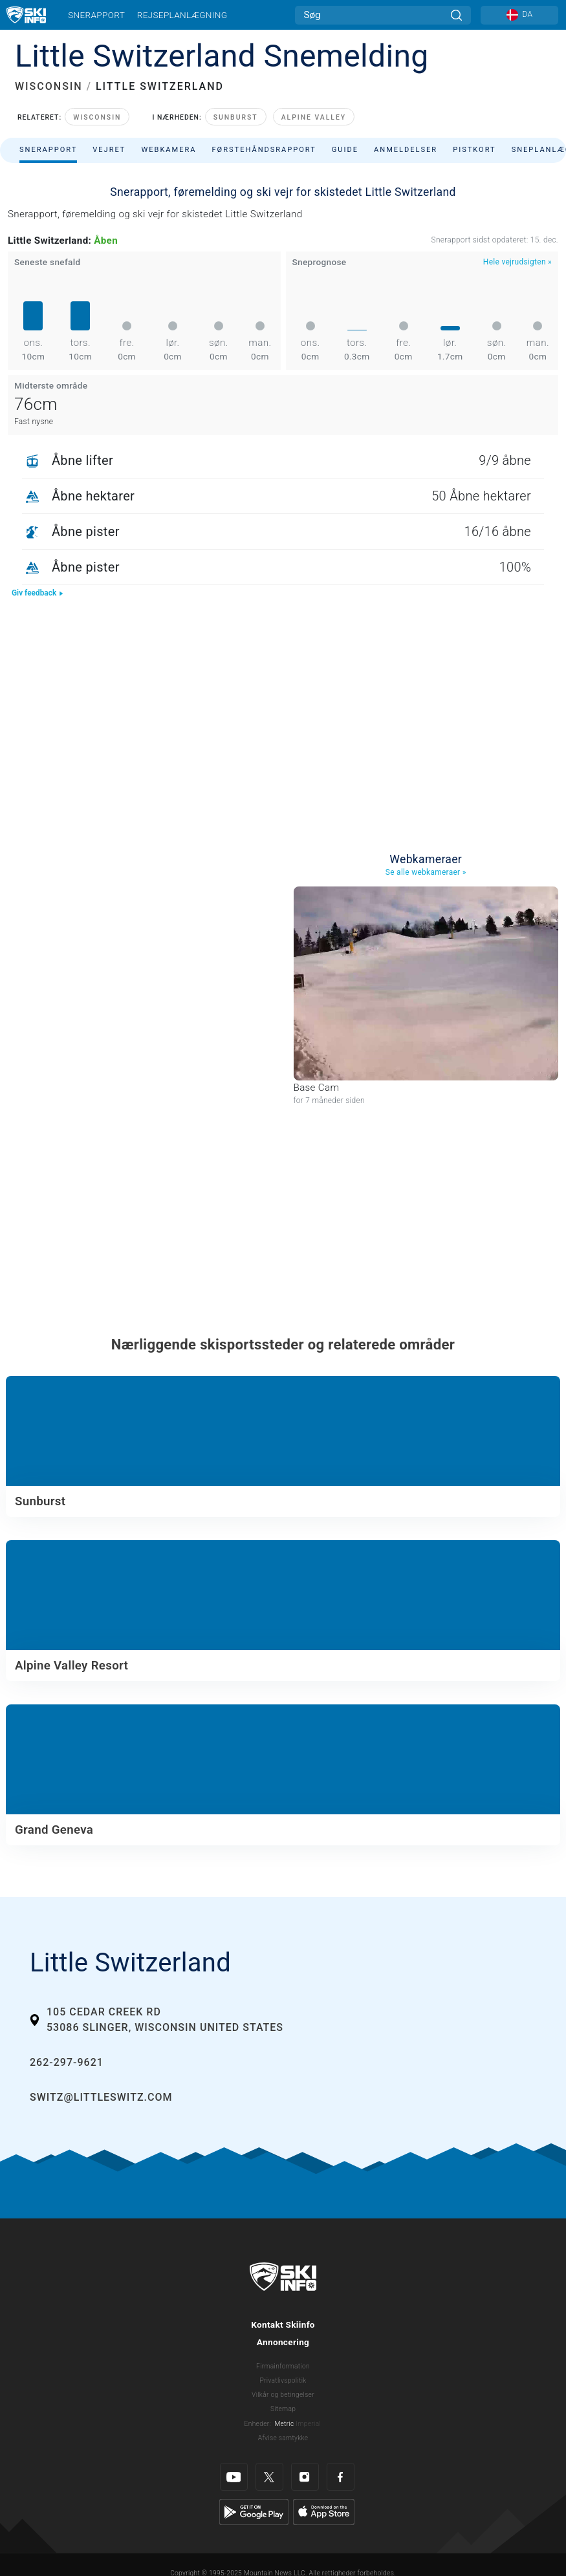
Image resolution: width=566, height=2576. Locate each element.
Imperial (308, 2423)
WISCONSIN (49, 86)
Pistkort (474, 149)
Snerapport (96, 15)
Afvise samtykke (283, 2438)
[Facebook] (340, 2477)
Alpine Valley (314, 117)
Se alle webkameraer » (426, 872)
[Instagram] (305, 2477)
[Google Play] (253, 2511)
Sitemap (283, 2408)
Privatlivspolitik (282, 2380)
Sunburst (235, 117)
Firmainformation (283, 2366)
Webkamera (168, 149)
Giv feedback (38, 592)
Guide (345, 149)
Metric (284, 2423)
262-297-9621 (66, 2062)
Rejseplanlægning (182, 15)
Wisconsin (97, 117)
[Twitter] (269, 2477)
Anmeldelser (405, 149)
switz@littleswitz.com (101, 2097)
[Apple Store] (323, 2511)
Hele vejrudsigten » (517, 261)
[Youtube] (234, 2477)
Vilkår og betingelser (283, 2394)
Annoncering (283, 2342)
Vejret (109, 149)
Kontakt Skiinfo (283, 2324)
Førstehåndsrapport (264, 149)
